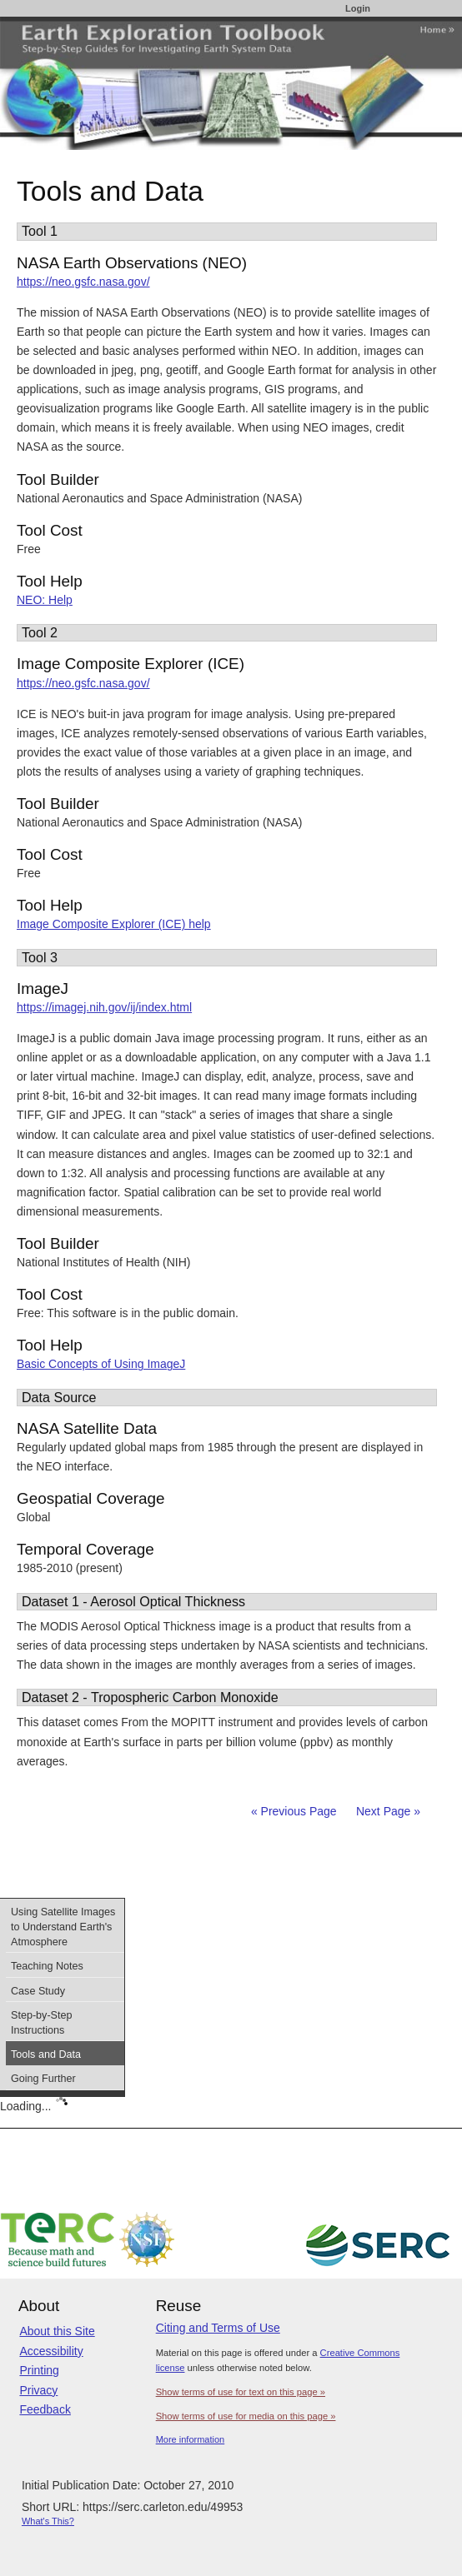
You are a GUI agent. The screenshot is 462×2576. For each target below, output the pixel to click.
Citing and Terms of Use (218, 2327)
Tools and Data (46, 2054)
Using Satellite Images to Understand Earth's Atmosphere (63, 1927)
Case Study (38, 1991)
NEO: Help (45, 600)
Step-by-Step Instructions (42, 2022)
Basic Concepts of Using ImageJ (101, 1363)
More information (190, 2439)
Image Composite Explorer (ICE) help (114, 924)
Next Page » (386, 1811)
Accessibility (51, 2351)
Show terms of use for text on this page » (240, 2392)
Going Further (43, 2078)
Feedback (44, 2409)
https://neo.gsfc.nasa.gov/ (83, 281)
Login (357, 8)
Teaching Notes (47, 1966)
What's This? (48, 2521)
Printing (38, 2370)
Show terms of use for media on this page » (246, 2416)
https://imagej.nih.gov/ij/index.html (104, 1007)
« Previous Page (294, 1811)
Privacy (38, 2390)
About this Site (56, 2331)
